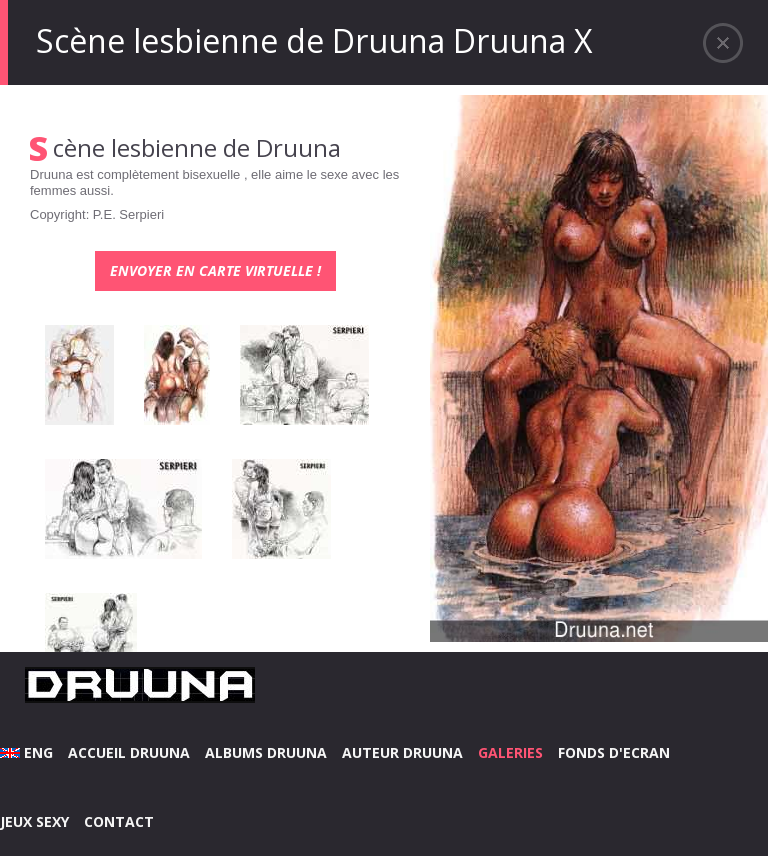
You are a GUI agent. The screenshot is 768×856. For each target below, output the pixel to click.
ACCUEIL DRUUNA (129, 752)
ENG (26, 752)
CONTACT (119, 821)
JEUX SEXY (34, 821)
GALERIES (510, 752)
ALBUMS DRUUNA (266, 752)
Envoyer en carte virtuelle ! (215, 270)
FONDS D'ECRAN (614, 752)
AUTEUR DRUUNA (402, 752)
